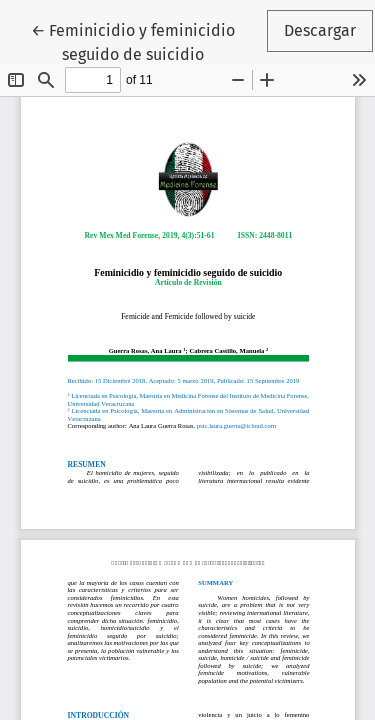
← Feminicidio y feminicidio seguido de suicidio (147, 41)
